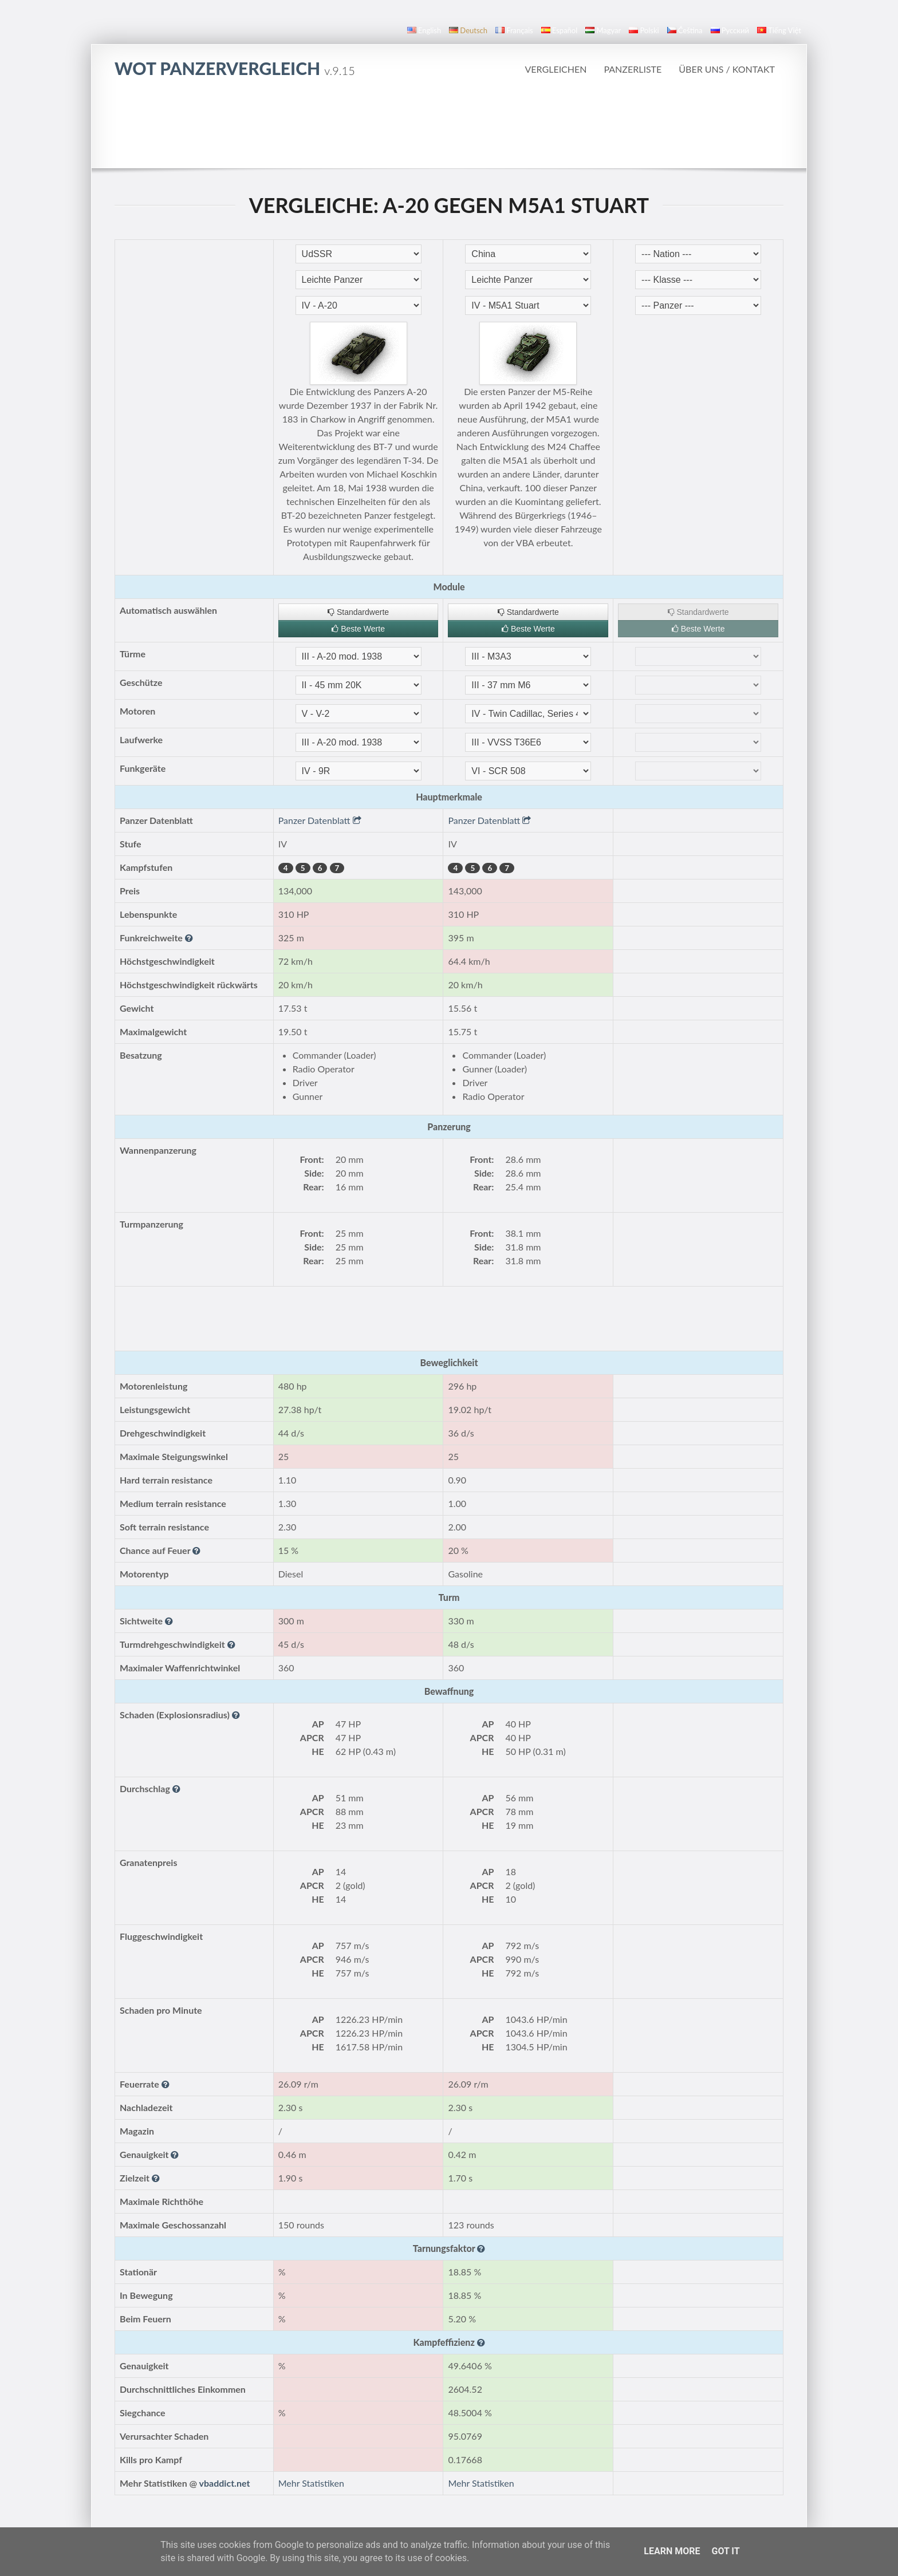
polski (644, 30)
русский (730, 30)
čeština (685, 30)
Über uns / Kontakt (727, 69)
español (559, 30)
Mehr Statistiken (311, 2483)
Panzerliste (632, 69)
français (514, 30)
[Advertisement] (449, 122)
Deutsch (468, 30)
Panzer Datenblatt (319, 820)
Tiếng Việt (779, 30)
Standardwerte (358, 612)
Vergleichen (556, 69)
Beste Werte (358, 628)
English (424, 30)
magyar (603, 30)
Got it (725, 2551)
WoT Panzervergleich (235, 68)
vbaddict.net (224, 2483)
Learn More (672, 2551)
